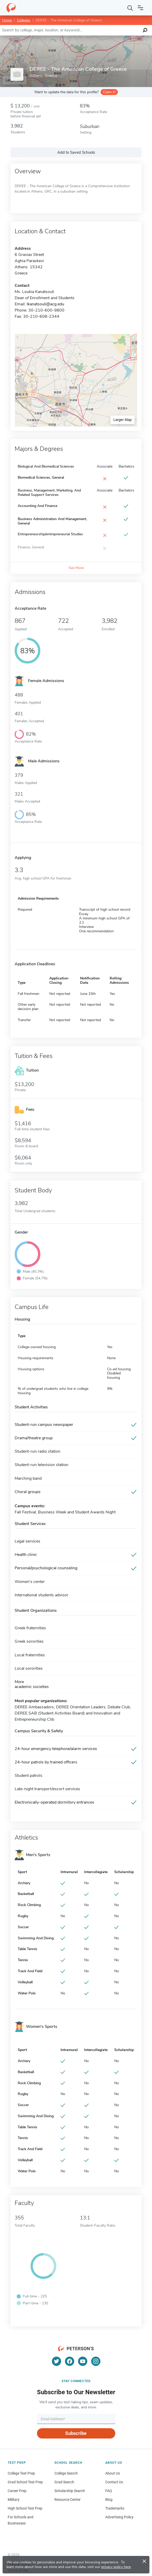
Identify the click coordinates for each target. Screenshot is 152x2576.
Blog (108, 2499)
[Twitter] (56, 2361)
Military (14, 2499)
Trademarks (114, 2508)
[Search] (130, 7)
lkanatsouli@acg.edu (45, 304)
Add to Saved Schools (76, 152)
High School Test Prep (25, 2508)
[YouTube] (82, 2361)
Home (7, 20)
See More (76, 567)
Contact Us (114, 2482)
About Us (112, 2473)
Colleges (23, 20)
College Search (66, 2473)
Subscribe (76, 2433)
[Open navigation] (140, 7)
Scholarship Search (69, 2491)
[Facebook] (69, 2361)
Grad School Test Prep (25, 2482)
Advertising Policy (119, 2517)
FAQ (108, 2491)
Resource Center (67, 2499)
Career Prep (17, 2491)
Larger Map (122, 420)
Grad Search (64, 2482)
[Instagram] (95, 2361)
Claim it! (109, 92)
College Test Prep (21, 2473)
